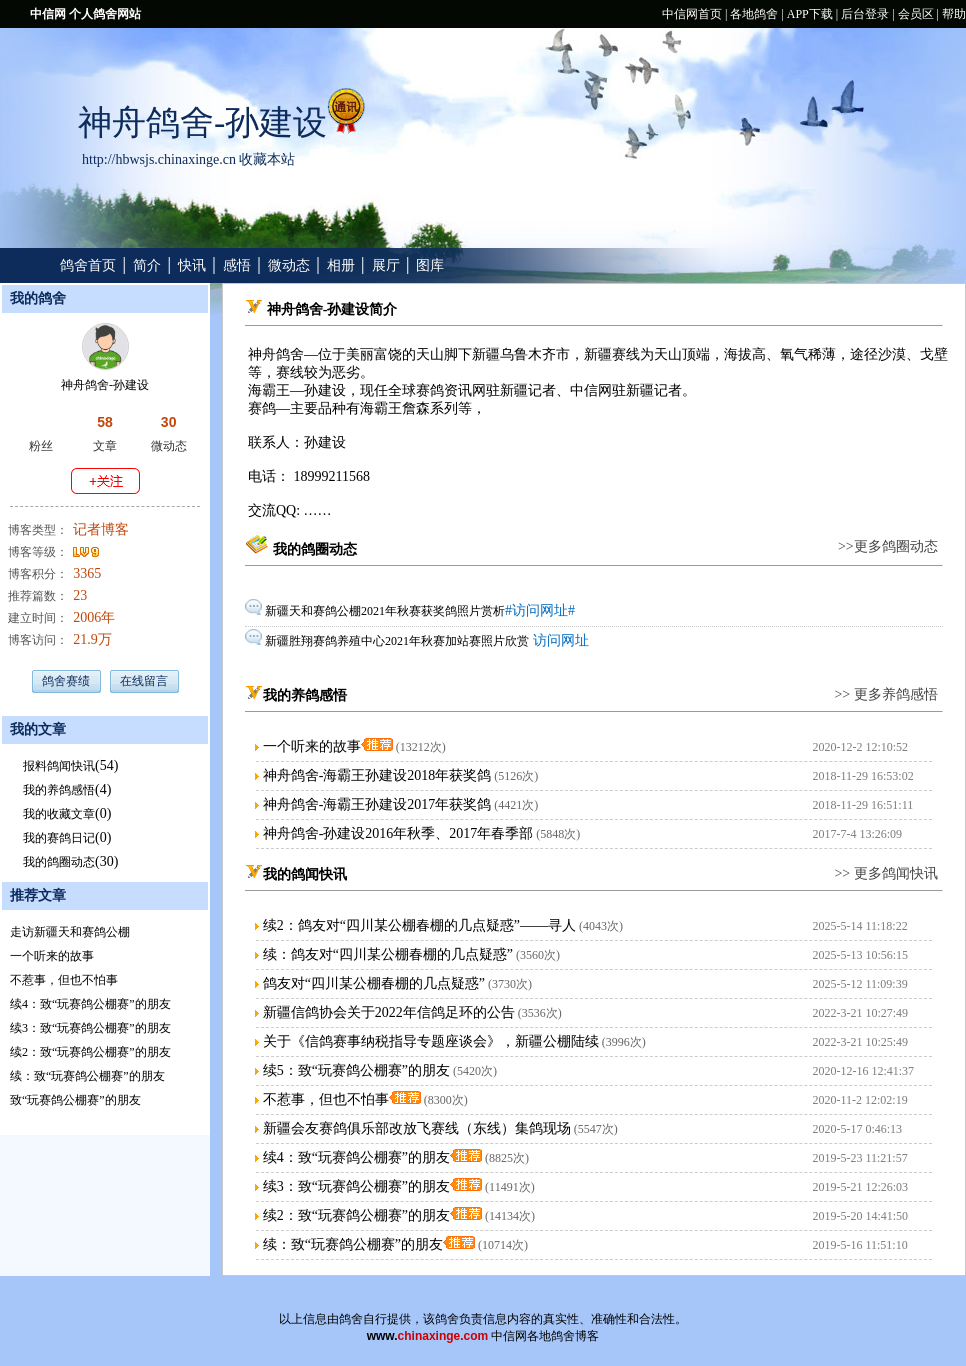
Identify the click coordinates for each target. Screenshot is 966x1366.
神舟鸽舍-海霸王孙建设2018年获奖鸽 (377, 775)
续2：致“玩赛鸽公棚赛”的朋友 (90, 1052)
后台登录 (865, 14)
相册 (341, 265)
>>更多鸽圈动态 (888, 546)
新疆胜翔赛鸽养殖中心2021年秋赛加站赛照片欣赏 (397, 641)
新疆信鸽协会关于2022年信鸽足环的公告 (389, 1012)
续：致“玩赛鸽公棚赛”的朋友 (87, 1076)
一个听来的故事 (52, 956)
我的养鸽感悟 (59, 790)
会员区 (916, 14)
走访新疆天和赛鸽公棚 (70, 932)
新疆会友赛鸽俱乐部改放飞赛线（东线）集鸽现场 (417, 1128)
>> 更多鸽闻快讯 (885, 873)
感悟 (237, 265)
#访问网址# (540, 610)
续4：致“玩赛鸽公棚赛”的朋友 (90, 1004)
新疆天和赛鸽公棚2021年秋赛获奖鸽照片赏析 (385, 611)
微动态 (289, 265)
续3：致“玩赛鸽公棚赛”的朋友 (90, 1028)
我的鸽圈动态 (59, 862)
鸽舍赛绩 (66, 681)
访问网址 (559, 640)
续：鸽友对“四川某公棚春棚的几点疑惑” (388, 954)
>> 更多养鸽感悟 (885, 694)
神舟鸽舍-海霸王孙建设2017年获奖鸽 (377, 804)
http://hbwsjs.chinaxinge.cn (159, 159)
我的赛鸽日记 (59, 838)
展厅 (386, 265)
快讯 (192, 265)
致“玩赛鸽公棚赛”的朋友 (75, 1100)
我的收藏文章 (59, 814)
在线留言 (144, 681)
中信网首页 (692, 14)
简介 (147, 265)
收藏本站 (267, 159)
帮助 (954, 14)
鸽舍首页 (88, 265)
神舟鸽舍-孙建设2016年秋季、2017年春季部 (398, 833)
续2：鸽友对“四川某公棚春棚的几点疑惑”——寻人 (419, 925)
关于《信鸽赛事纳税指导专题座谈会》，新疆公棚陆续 (431, 1041)
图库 (430, 265)
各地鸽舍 (754, 14)
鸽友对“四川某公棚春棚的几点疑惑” (374, 983)
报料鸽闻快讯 (59, 766)
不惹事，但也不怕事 (64, 980)
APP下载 (810, 14)
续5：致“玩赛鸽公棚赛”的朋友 (356, 1070)
